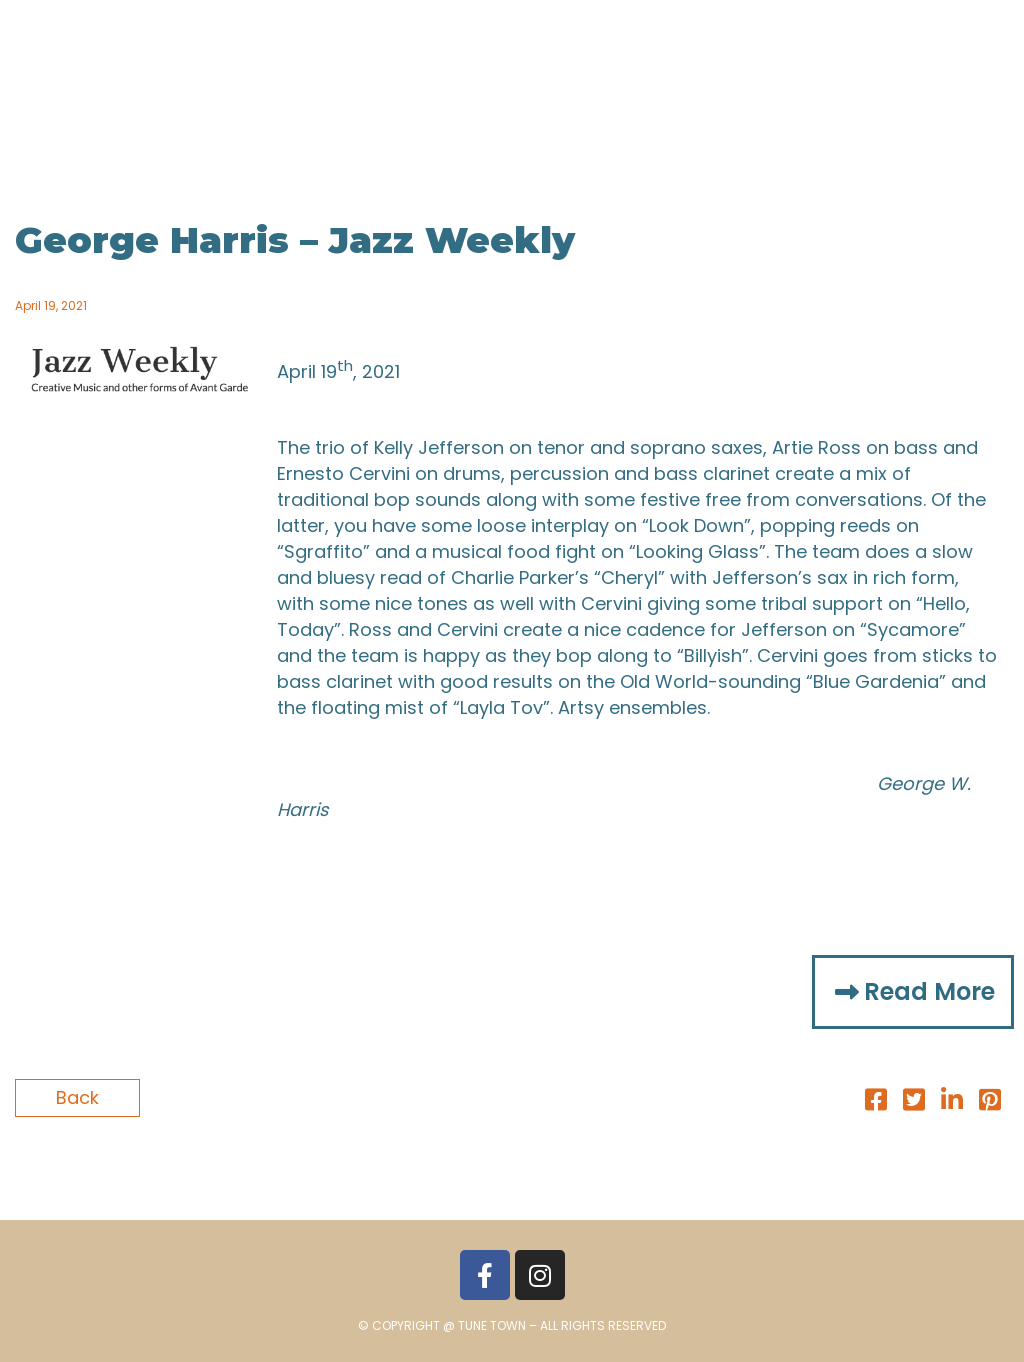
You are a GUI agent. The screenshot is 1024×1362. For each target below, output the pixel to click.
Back (77, 1097)
